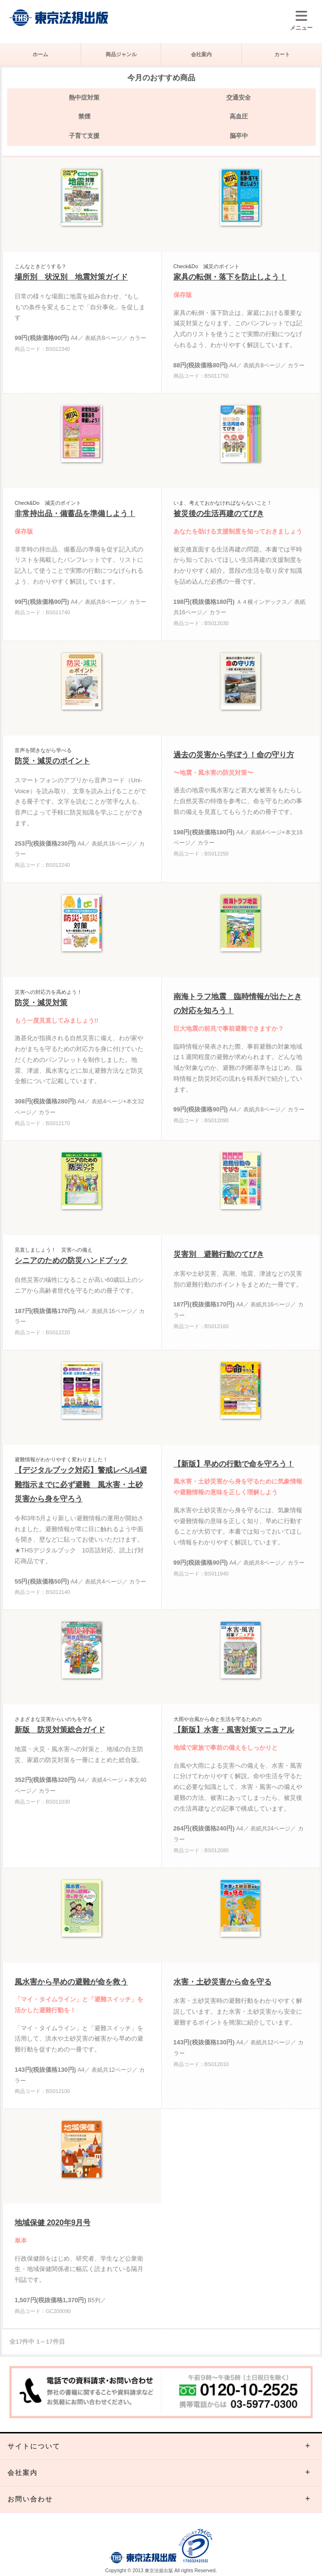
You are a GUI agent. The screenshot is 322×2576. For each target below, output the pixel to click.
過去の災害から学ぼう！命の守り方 (233, 755)
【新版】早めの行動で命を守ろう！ (233, 1464)
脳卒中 (239, 135)
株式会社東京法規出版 (58, 17)
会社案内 (201, 54)
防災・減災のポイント (52, 761)
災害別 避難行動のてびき (218, 1254)
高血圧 (239, 116)
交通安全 (238, 97)
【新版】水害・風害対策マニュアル (233, 1730)
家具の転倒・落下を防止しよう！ (230, 277)
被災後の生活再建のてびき (218, 513)
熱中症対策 (84, 97)
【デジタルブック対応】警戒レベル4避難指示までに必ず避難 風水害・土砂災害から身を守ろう (81, 1484)
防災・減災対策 (41, 1003)
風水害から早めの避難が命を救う (71, 1982)
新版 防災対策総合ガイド (60, 1730)
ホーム (40, 54)
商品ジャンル (121, 54)
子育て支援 (84, 135)
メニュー (301, 20)
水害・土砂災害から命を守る (222, 1982)
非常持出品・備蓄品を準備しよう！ (75, 513)
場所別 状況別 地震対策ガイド (71, 277)
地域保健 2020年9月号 (53, 2223)
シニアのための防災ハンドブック (71, 1260)
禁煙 (84, 116)
